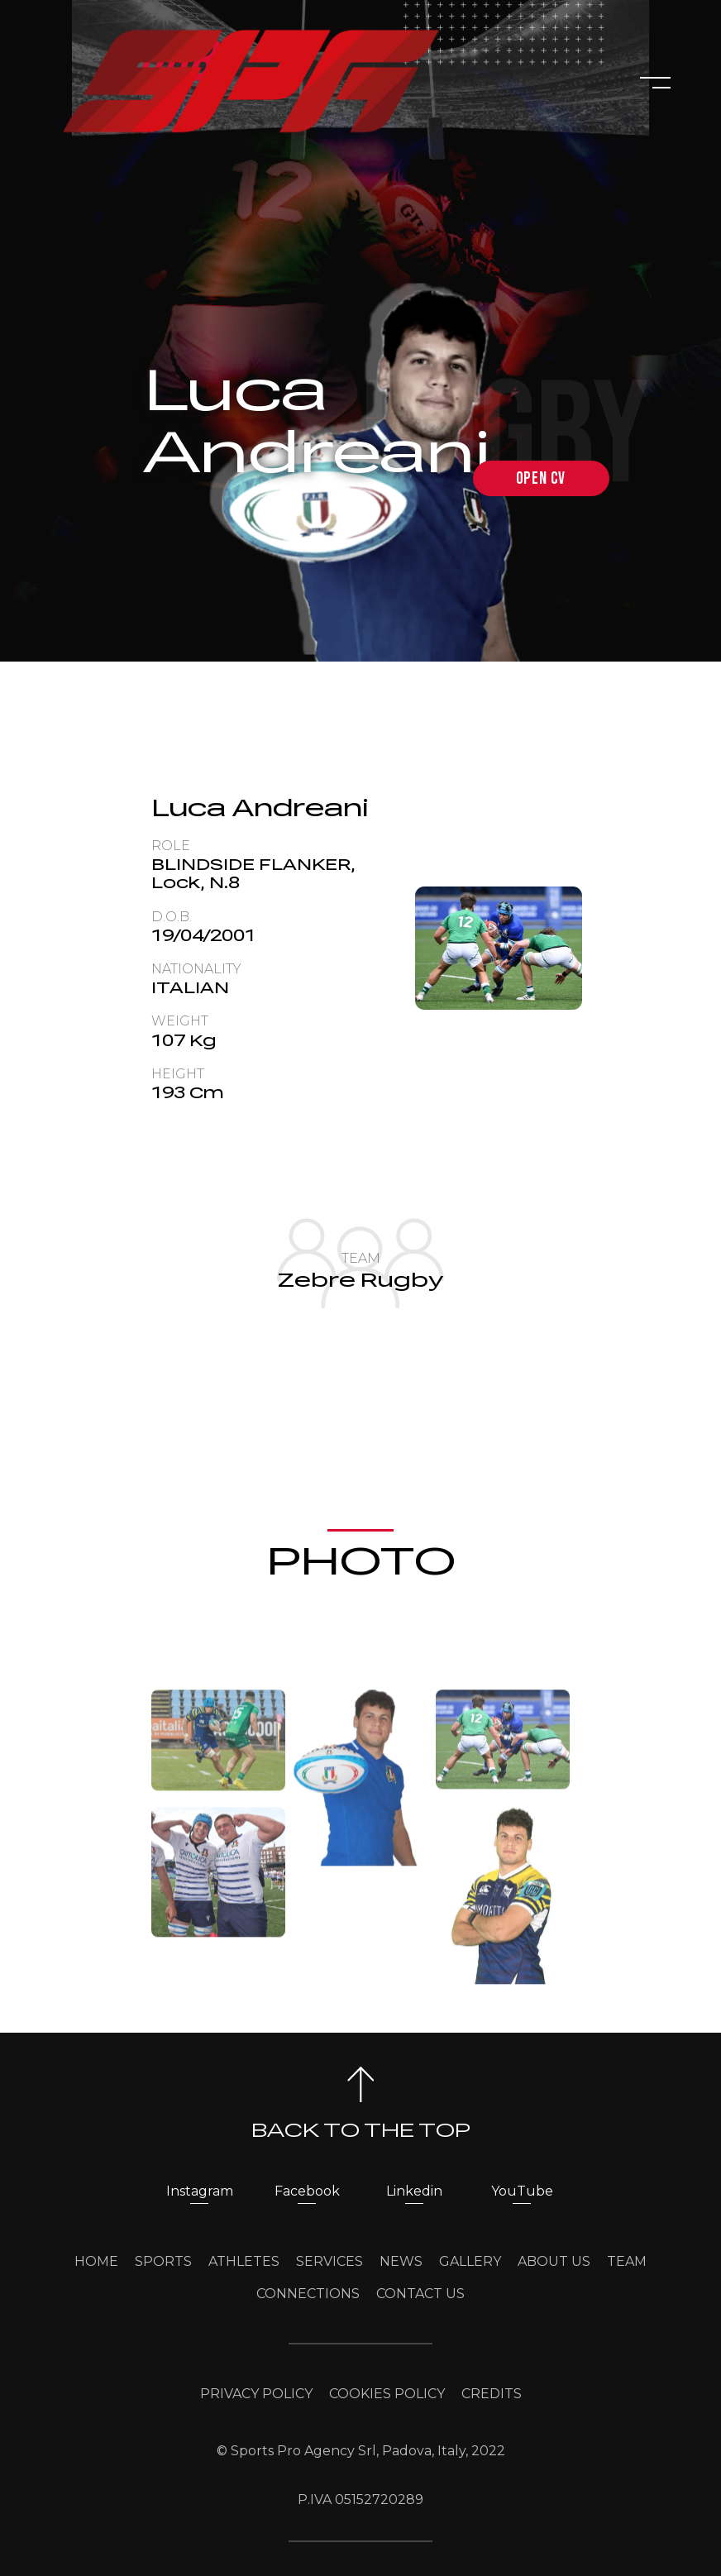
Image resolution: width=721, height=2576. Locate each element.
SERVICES (329, 2261)
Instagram (199, 2191)
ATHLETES (243, 2261)
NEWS (401, 2261)
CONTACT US (420, 2293)
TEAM (627, 2261)
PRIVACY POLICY (256, 2394)
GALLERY (470, 2261)
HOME (96, 2261)
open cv (541, 478)
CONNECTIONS (308, 2293)
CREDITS (491, 2394)
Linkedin (414, 2191)
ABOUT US (554, 2261)
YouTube (522, 2191)
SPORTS (163, 2261)
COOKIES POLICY (387, 2394)
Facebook (307, 2191)
